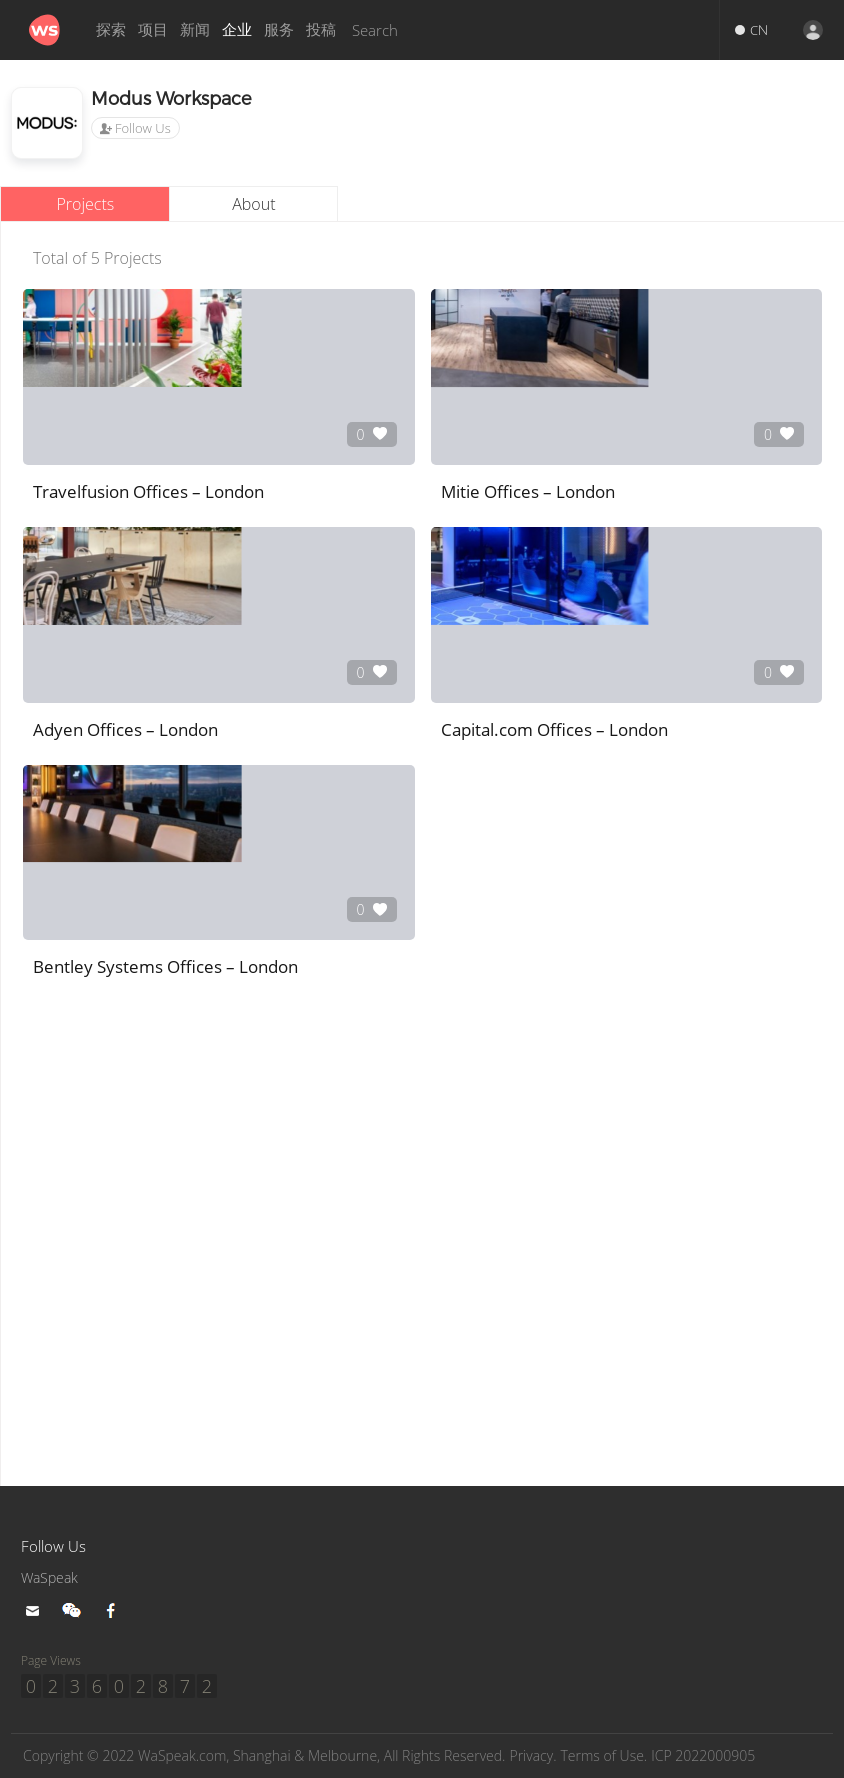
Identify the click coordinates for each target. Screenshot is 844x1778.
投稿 (321, 29)
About (253, 204)
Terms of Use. (644, 1756)
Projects (85, 204)
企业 (237, 29)
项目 (153, 29)
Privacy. (569, 1756)
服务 (279, 29)
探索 (111, 29)
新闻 (195, 29)
